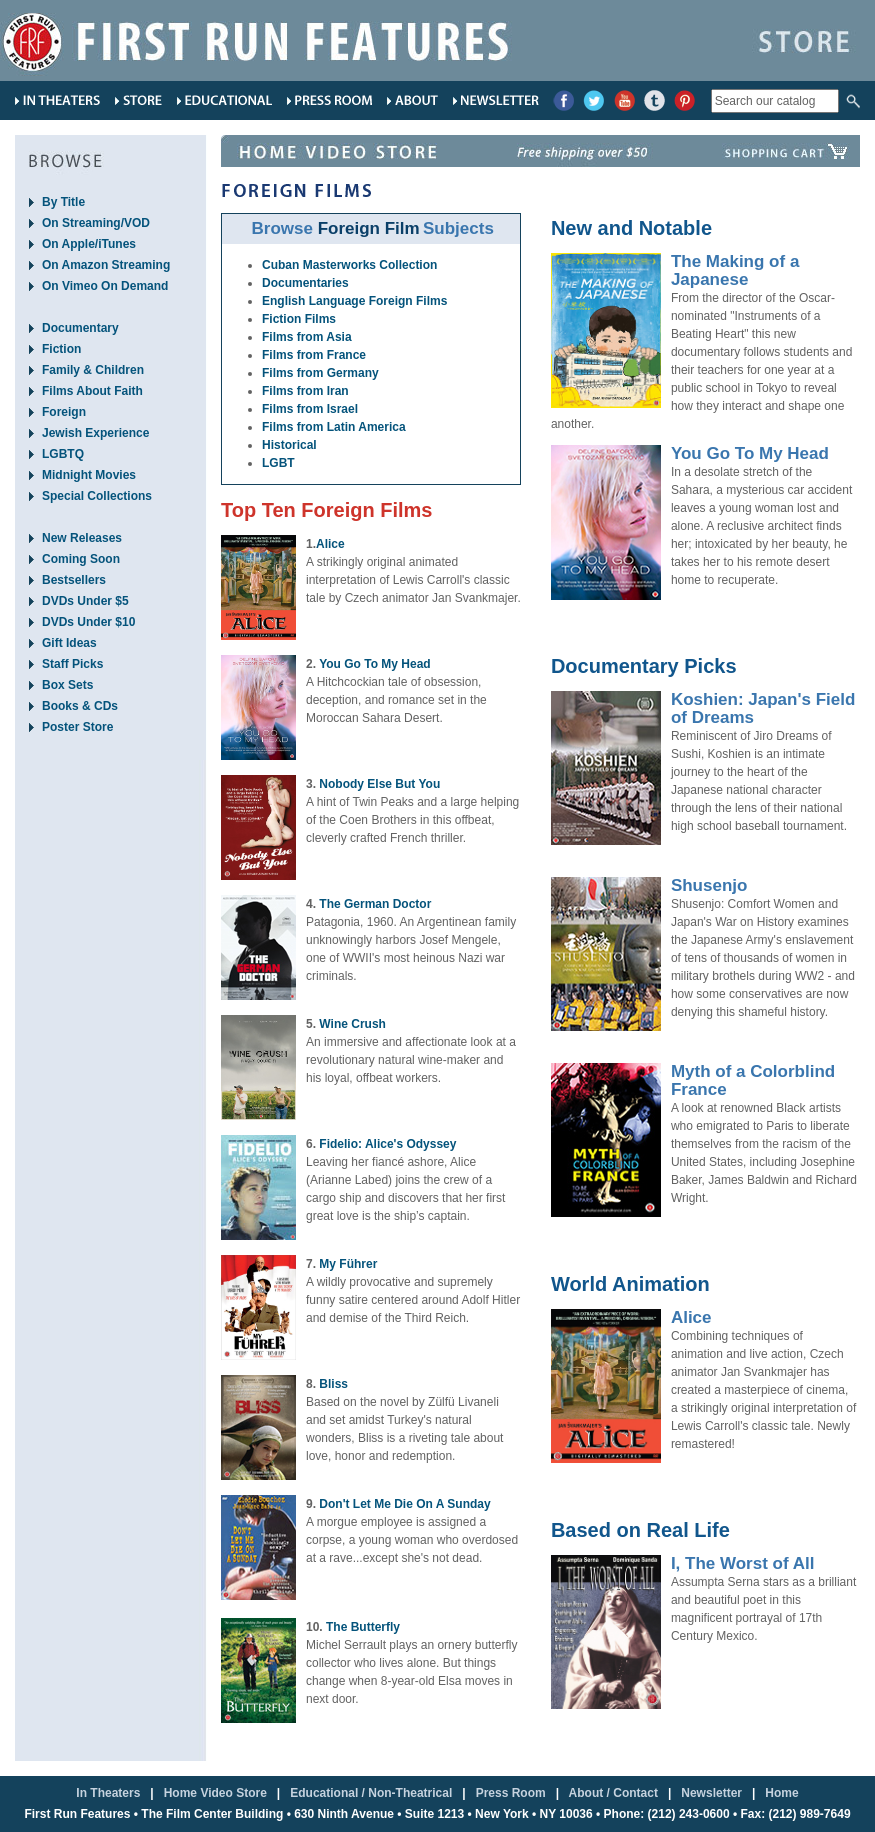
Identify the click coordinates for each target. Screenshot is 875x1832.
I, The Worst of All (743, 1563)
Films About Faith (92, 391)
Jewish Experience (95, 433)
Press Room (511, 1793)
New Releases (82, 538)
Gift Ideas (69, 643)
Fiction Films (299, 319)
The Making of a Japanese (735, 270)
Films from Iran (305, 391)
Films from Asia (307, 337)
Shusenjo (709, 885)
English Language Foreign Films (354, 301)
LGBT (278, 463)
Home (781, 1793)
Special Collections (97, 496)
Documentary (80, 328)
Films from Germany (320, 373)
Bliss (333, 1384)
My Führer (348, 1264)
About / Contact (613, 1793)
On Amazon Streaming (106, 265)
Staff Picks (72, 664)
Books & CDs (80, 706)
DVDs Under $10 (88, 622)
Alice (330, 544)
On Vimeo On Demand (105, 286)
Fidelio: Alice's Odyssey (387, 1144)
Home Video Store (215, 1793)
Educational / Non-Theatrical (371, 1793)
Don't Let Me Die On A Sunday (404, 1504)
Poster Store (77, 727)
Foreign (64, 412)
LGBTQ (63, 454)
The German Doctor (375, 904)
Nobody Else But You (379, 784)
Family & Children (93, 370)
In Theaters (108, 1793)
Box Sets (67, 685)
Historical (289, 445)
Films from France (314, 355)
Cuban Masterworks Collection (349, 265)
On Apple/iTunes (89, 244)
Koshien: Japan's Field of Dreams (763, 708)
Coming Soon (81, 559)
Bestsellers (74, 580)
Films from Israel (310, 409)
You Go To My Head (375, 664)
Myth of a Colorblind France (753, 1080)
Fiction (61, 349)
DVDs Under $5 (85, 601)
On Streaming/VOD (96, 223)
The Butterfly (363, 1627)
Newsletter (711, 1793)
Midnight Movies (89, 475)
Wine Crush (352, 1024)
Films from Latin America (334, 427)
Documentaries (305, 283)
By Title (63, 202)
